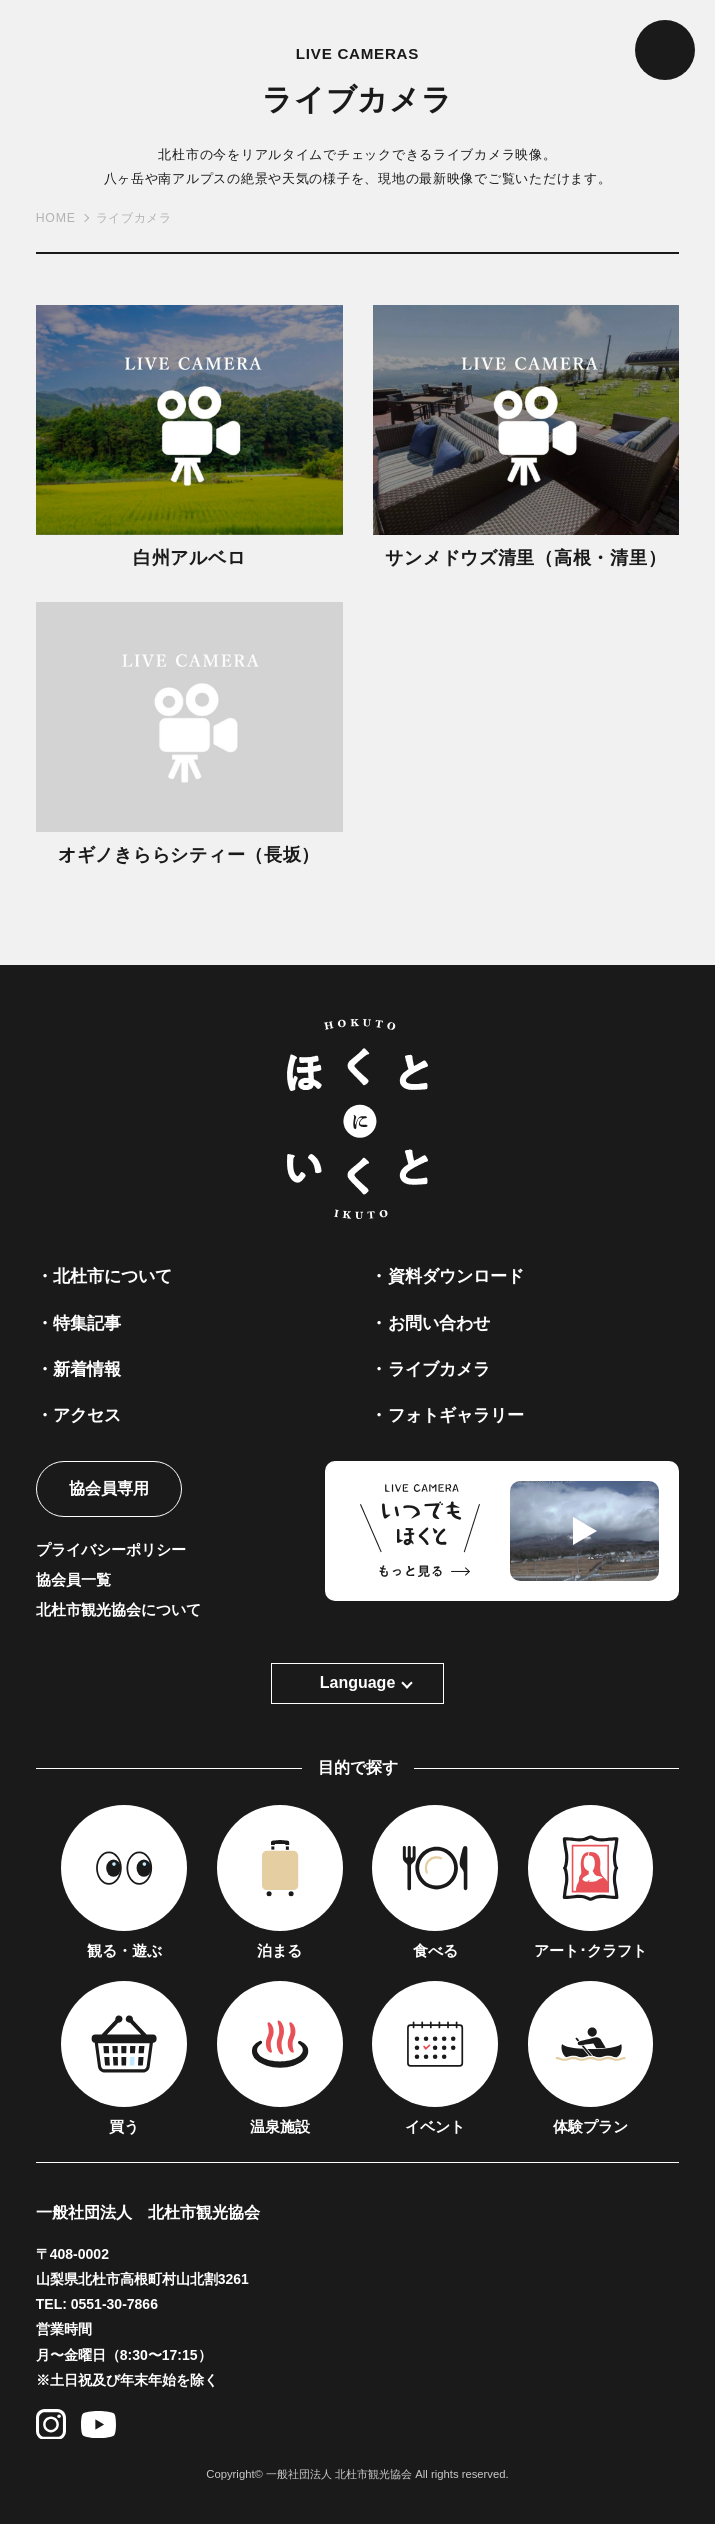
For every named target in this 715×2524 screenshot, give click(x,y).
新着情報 (87, 1369)
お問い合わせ (439, 1323)
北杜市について (112, 1276)
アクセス (87, 1415)
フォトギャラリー (456, 1415)
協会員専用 (109, 1488)
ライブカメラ (439, 1369)
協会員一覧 (73, 1580)
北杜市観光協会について (118, 1610)
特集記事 (87, 1323)
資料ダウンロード (456, 1276)
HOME (56, 218)
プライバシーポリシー (111, 1550)
